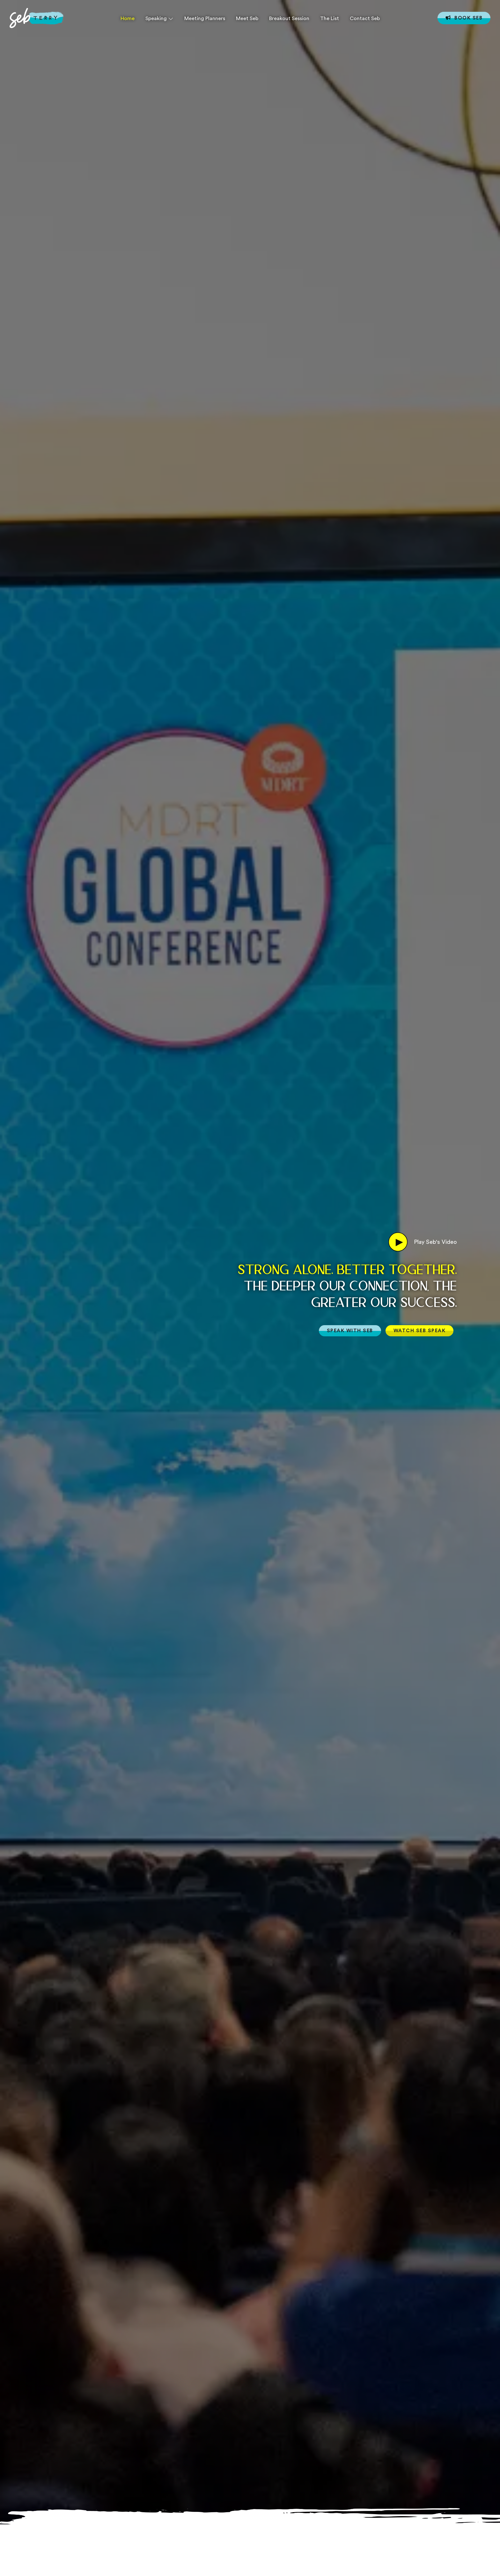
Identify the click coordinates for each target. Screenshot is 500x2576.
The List (329, 18)
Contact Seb (365, 18)
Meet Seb (247, 18)
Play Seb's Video (422, 1242)
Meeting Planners (204, 18)
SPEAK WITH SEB (350, 1330)
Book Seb (464, 18)
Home (128, 18)
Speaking (156, 18)
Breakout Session (289, 18)
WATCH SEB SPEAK (419, 1330)
